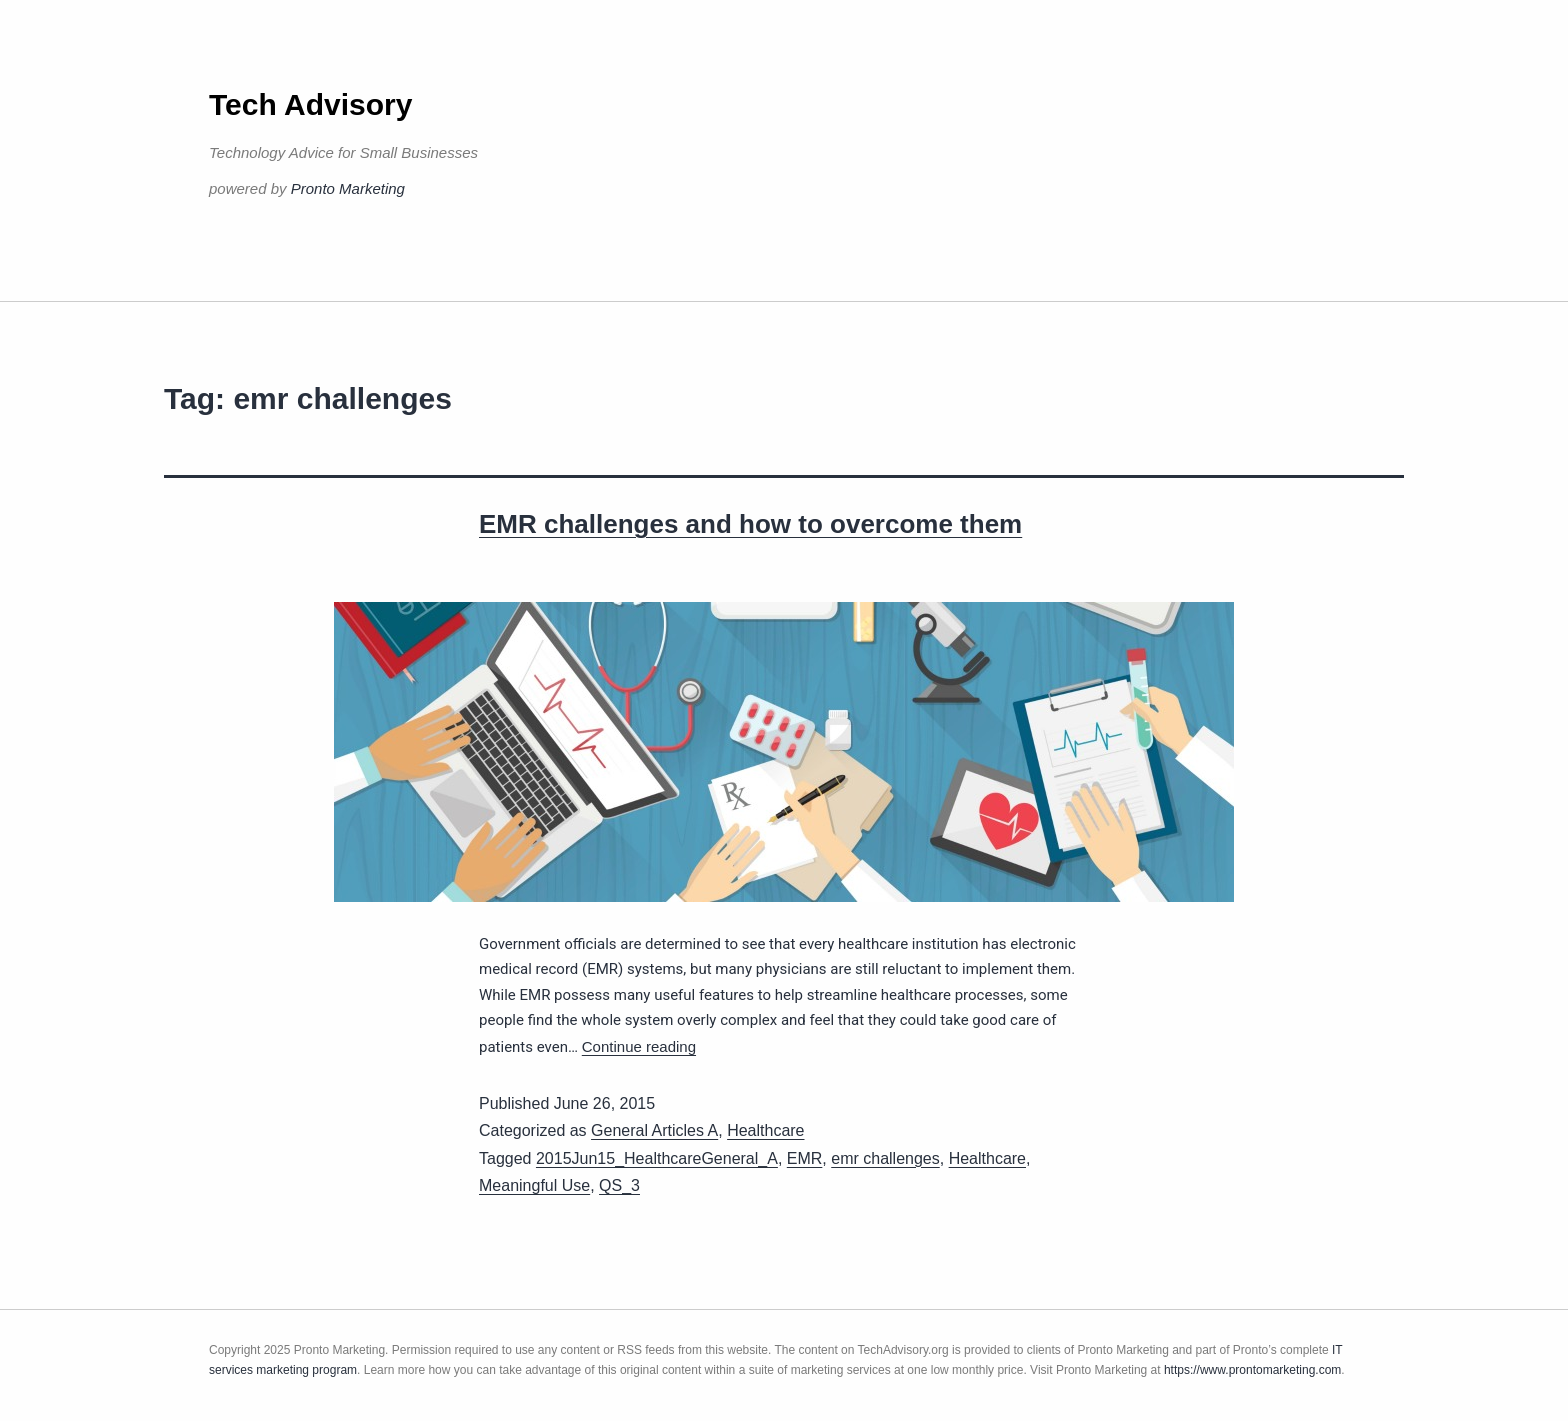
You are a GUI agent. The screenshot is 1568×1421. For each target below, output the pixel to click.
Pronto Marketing (348, 188)
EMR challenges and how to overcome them (750, 524)
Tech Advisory (310, 104)
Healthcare (765, 1130)
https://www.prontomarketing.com (1252, 1370)
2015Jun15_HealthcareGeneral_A (657, 1158)
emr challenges (885, 1158)
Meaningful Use (534, 1185)
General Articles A (654, 1130)
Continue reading (639, 1046)
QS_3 (619, 1185)
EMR (805, 1158)
